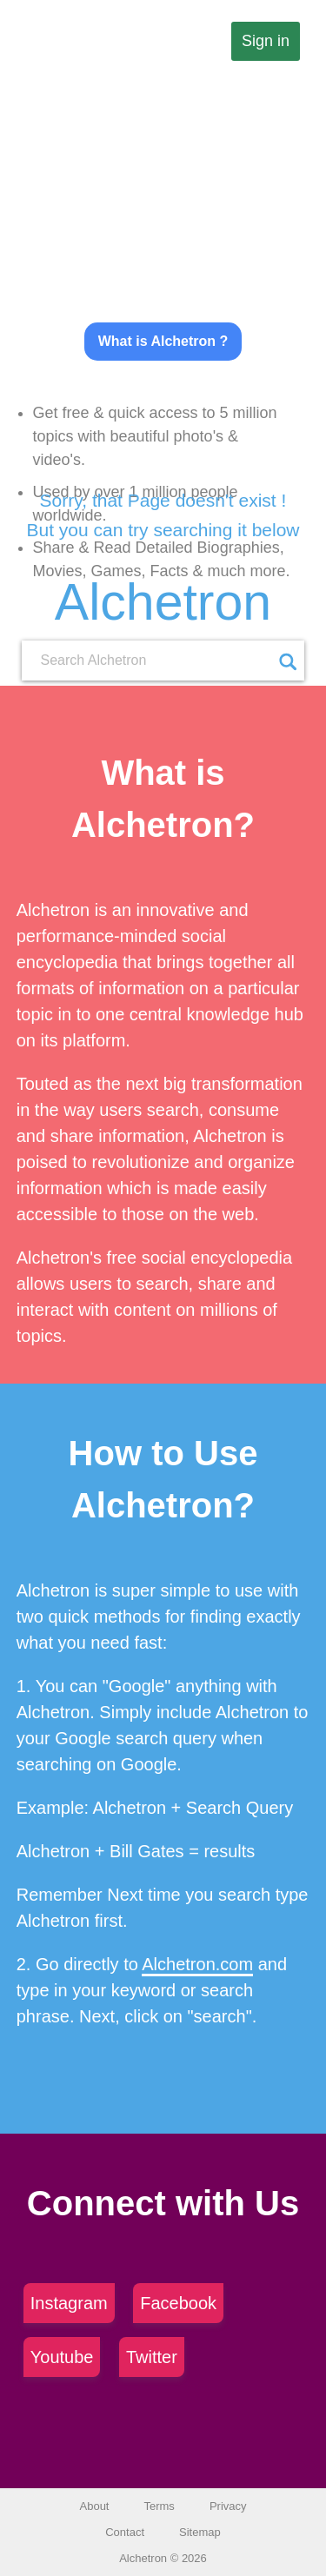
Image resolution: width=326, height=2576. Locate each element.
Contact (124, 2532)
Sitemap (200, 2532)
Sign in (265, 41)
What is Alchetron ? (163, 341)
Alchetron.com (197, 1964)
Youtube (62, 2357)
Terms (158, 2506)
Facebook (178, 2303)
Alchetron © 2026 (163, 2558)
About (95, 2506)
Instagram (69, 2303)
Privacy (228, 2506)
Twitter (151, 2357)
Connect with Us (163, 2203)
